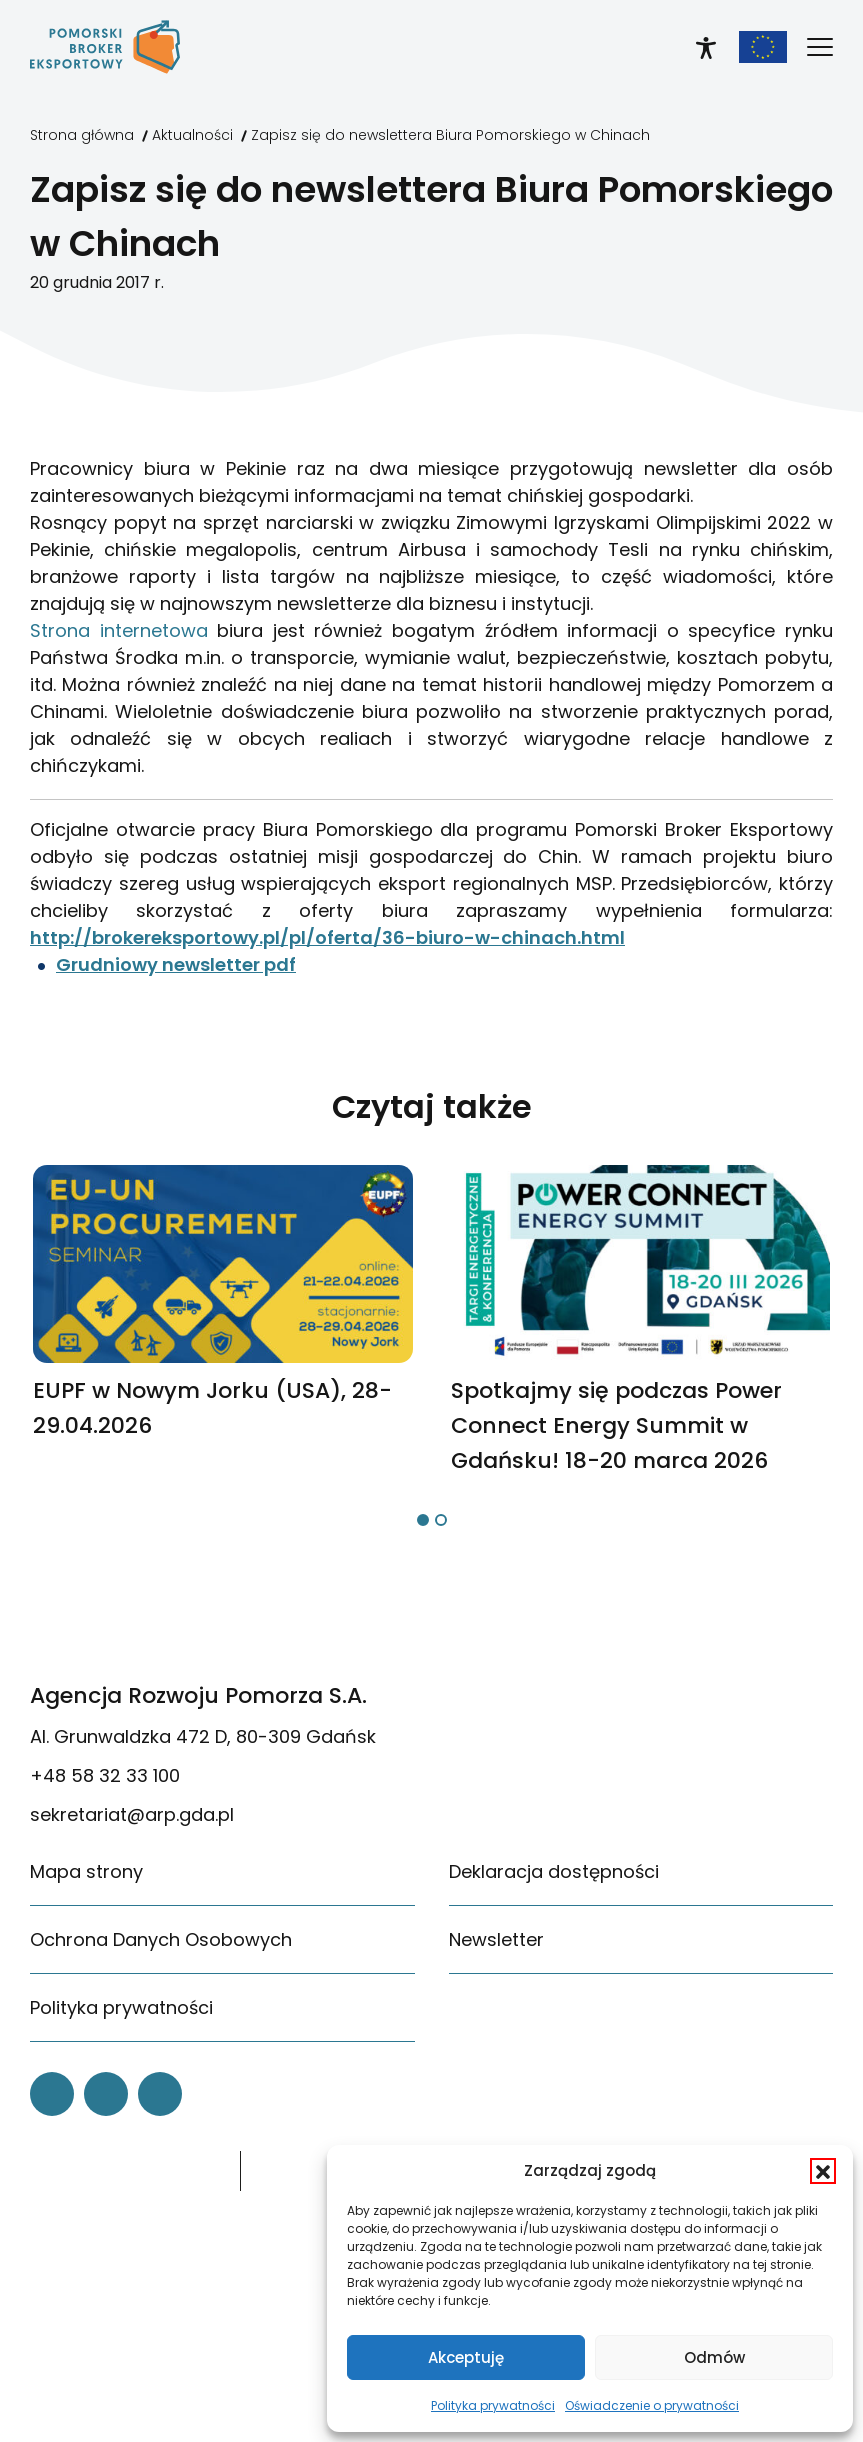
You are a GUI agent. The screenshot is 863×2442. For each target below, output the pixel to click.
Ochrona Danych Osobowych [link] (161, 1939)
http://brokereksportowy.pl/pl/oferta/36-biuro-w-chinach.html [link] (327, 937)
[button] (823, 2171)
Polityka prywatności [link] (493, 2405)
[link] (105, 47)
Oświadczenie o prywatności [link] (652, 2405)
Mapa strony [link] (86, 1871)
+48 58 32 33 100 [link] (105, 1775)
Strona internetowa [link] (119, 630)
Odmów (714, 2357)
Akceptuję (466, 2357)
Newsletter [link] (496, 1939)
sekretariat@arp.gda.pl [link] (132, 1814)
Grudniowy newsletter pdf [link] (176, 964)
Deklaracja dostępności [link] (554, 1871)
